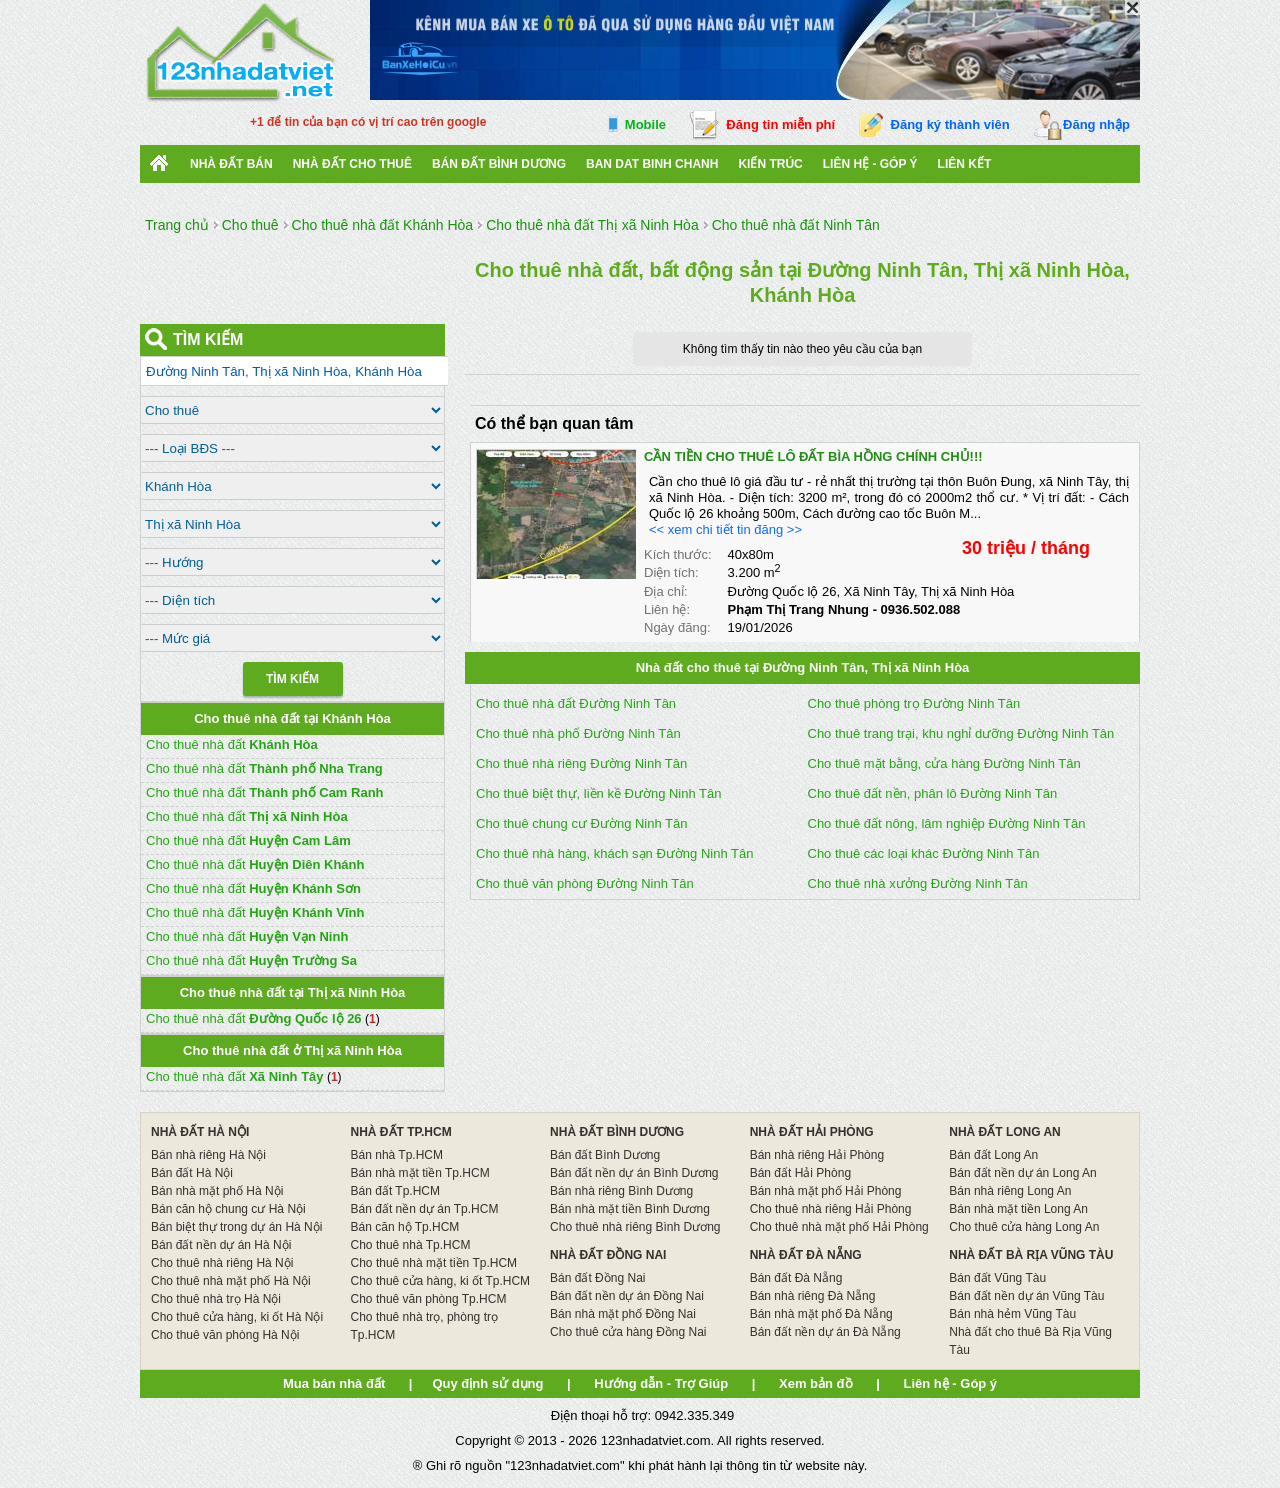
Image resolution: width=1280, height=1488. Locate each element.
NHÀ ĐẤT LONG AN (1005, 1132)
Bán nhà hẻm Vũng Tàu (1012, 1314)
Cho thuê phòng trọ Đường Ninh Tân (914, 703)
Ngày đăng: (677, 627)
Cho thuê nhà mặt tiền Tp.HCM (434, 1263)
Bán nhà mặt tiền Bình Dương (630, 1209)
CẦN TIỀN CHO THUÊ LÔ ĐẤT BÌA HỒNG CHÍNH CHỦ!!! (813, 456)
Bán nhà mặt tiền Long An (1018, 1209)
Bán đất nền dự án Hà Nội (221, 1245)
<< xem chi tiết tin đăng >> (725, 529)
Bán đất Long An (993, 1155)
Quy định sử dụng (487, 1383)
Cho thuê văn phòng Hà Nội (225, 1335)
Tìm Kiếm (292, 679)
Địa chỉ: (666, 591)
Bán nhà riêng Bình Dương (621, 1191)
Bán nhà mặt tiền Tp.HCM (420, 1173)
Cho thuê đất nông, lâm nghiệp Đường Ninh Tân (947, 823)
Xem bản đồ (816, 1383)
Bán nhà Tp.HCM (397, 1155)
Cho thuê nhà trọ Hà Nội (216, 1299)
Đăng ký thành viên (950, 124)
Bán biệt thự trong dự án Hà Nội (236, 1227)
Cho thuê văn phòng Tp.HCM (429, 1299)
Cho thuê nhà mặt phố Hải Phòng (839, 1227)
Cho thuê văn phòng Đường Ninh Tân (585, 883)
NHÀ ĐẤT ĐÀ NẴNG (806, 1255)
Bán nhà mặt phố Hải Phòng (826, 1191)
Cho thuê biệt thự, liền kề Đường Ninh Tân (599, 793)
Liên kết (965, 164)
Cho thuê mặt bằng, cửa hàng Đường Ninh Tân (944, 763)
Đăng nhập (1096, 124)
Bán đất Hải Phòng (800, 1173)
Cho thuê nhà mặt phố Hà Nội (231, 1281)
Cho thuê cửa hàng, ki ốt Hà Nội (237, 1317)
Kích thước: (678, 554)
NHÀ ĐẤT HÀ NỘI (200, 1132)
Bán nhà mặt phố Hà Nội (217, 1191)
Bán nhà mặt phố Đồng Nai (623, 1314)
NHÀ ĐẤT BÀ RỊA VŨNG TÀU (1031, 1255)
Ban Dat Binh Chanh (652, 164)
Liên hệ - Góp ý (870, 164)
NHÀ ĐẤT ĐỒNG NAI (608, 1255)
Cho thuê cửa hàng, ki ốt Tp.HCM (441, 1281)
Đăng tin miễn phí (780, 124)
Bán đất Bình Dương (605, 1155)
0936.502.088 (921, 609)
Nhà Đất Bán (231, 164)
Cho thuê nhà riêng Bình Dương (635, 1227)
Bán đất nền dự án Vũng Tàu (1026, 1296)
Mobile (645, 124)
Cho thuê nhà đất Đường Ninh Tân (576, 703)
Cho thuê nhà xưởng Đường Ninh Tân (918, 883)
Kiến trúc (770, 164)
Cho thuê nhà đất (232, 744)
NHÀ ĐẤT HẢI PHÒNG (812, 1132)
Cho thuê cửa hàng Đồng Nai (628, 1332)
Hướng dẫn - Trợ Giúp (661, 1383)
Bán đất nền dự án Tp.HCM (425, 1209)
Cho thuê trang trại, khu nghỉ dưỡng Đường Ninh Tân (961, 733)
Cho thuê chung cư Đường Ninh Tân (582, 823)
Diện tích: (671, 572)
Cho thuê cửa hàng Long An (1024, 1227)
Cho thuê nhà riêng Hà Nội (222, 1263)
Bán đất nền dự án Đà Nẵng (825, 1332)
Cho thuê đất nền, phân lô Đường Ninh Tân (933, 793)
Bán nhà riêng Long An (1010, 1191)
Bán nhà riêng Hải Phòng (817, 1155)
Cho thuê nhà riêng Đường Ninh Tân (581, 763)
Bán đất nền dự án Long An (1022, 1173)
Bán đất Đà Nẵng (796, 1278)
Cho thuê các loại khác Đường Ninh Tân (924, 853)
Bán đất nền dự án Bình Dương (634, 1173)
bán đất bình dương (499, 164)
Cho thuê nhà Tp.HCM (411, 1245)
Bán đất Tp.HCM (395, 1191)
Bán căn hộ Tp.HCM (405, 1227)
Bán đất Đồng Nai (597, 1278)
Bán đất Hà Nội (192, 1173)
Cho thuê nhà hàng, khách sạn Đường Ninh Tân (614, 853)
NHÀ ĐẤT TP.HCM (401, 1132)
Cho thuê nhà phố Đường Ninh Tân (578, 733)
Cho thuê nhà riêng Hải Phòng (831, 1209)
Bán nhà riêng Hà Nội (208, 1155)
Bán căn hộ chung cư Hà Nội (228, 1209)
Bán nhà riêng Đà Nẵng (813, 1296)
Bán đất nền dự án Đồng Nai (627, 1296)
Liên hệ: (667, 609)
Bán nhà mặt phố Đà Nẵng (821, 1314)
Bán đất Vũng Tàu (997, 1278)
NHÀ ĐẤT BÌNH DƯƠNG (617, 1132)
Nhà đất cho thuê (352, 164)
